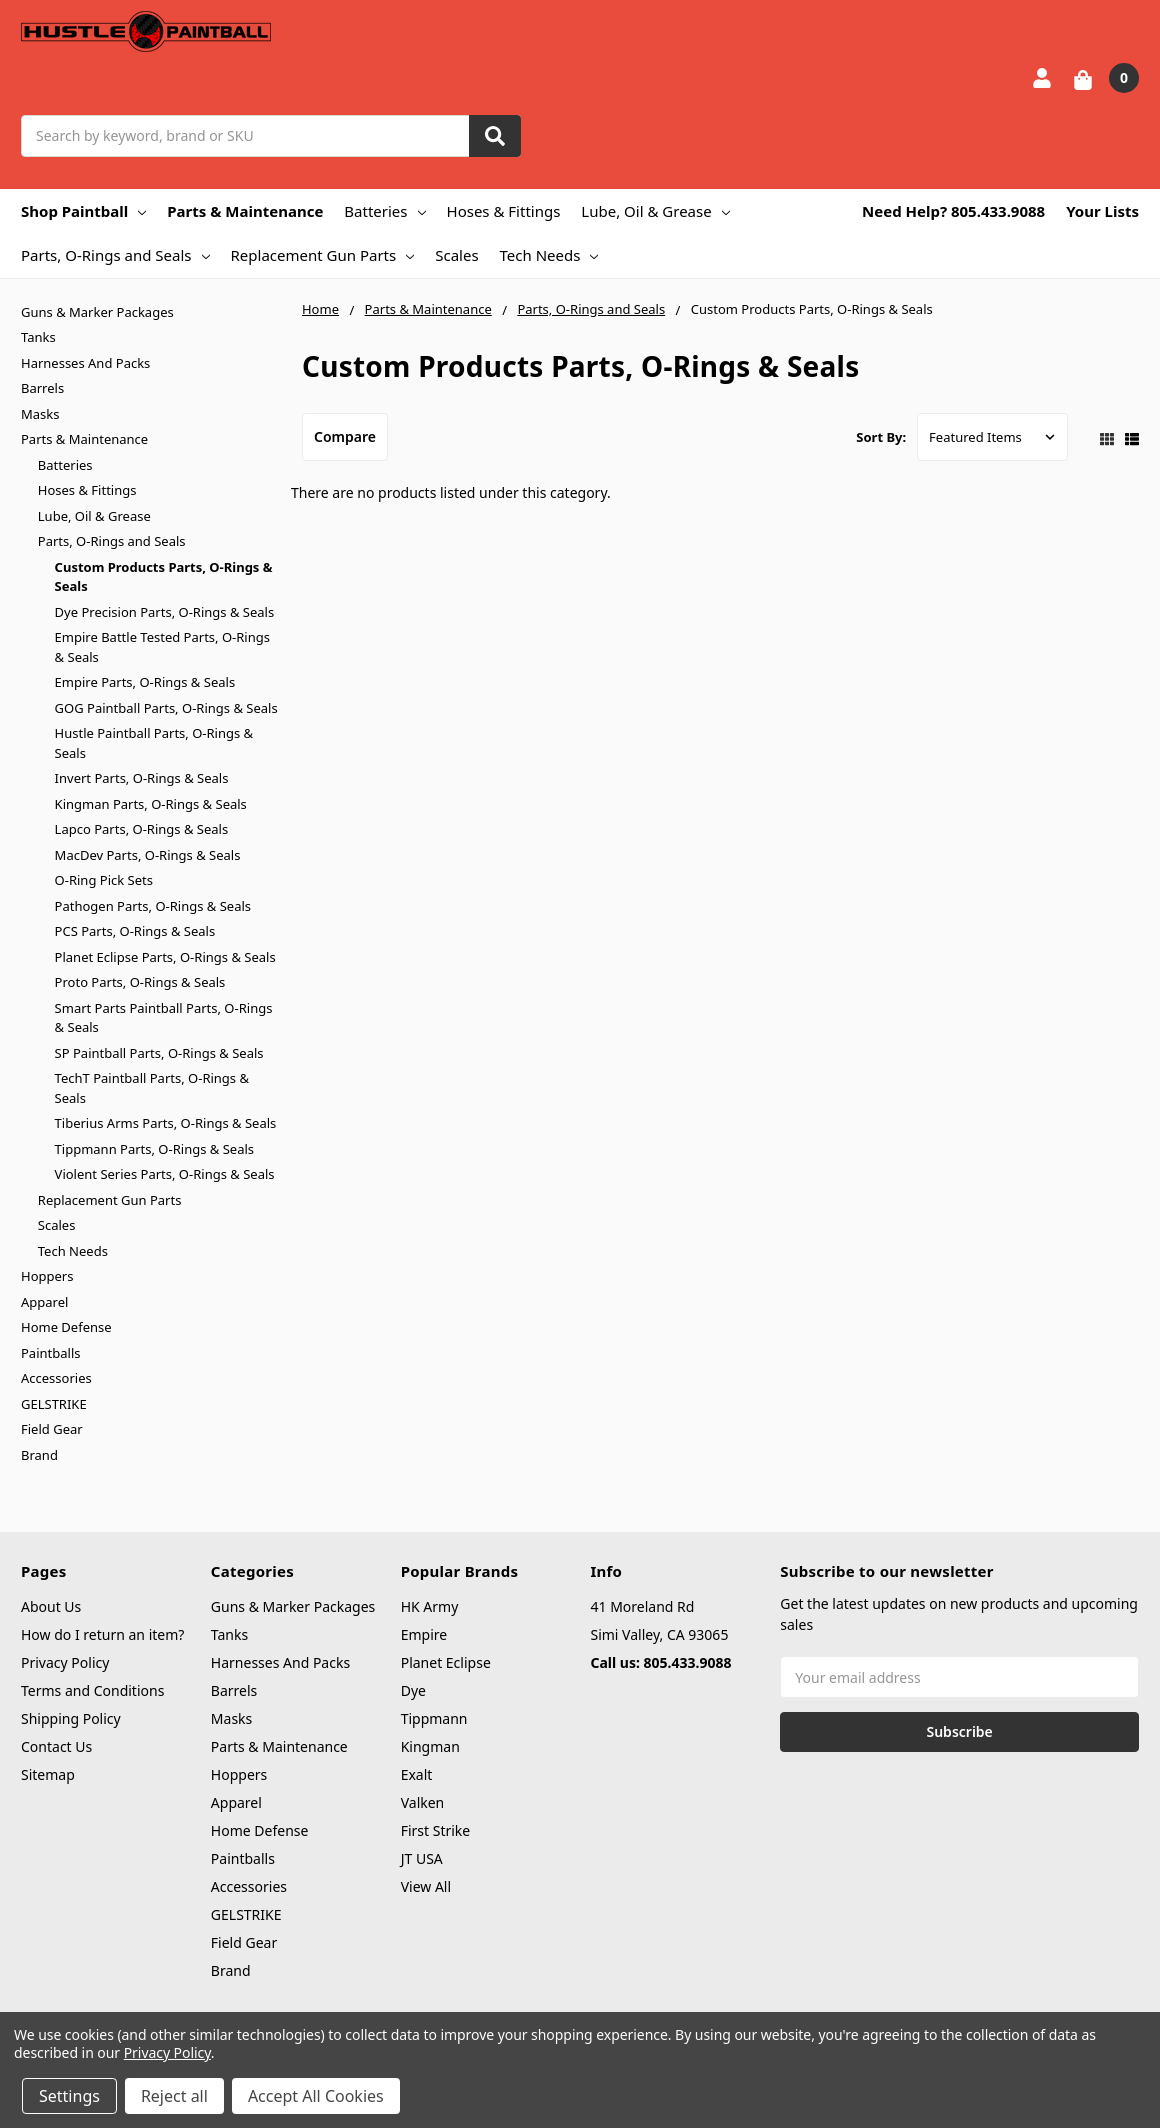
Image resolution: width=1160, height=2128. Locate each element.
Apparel (44, 1302)
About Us (51, 1606)
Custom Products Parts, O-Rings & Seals (164, 577)
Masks (40, 414)
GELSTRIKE (54, 1404)
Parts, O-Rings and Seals (115, 255)
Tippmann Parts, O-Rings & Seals (154, 1149)
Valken (423, 1802)
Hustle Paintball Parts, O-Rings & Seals (154, 743)
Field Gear (52, 1429)
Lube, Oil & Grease (655, 211)
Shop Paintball (83, 211)
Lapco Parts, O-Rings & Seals (142, 829)
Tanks (38, 337)
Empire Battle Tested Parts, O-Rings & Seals (162, 647)
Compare (345, 436)
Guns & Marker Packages (97, 312)
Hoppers (47, 1276)
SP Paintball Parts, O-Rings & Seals (159, 1053)
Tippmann (434, 1718)
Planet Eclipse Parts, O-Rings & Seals (165, 957)
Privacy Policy (65, 1662)
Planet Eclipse (446, 1662)
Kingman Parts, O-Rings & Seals (151, 804)
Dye (413, 1690)
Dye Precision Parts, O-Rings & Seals (165, 612)
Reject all (174, 2096)
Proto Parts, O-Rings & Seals (140, 982)
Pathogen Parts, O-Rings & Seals (153, 906)
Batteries (384, 211)
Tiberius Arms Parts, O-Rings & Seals (166, 1123)
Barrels (42, 388)
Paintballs (50, 1353)
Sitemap (48, 1774)
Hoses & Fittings (504, 211)
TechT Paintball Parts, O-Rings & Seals (152, 1088)
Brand (39, 1455)
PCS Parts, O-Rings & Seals (135, 931)
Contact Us (56, 1746)
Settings (69, 2096)
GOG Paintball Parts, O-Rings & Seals (166, 708)
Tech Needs (549, 255)
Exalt (417, 1774)
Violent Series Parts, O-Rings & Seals (165, 1174)
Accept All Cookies (316, 2096)
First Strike (436, 1830)
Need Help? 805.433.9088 (953, 211)
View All (426, 1886)
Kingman (430, 1746)
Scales (456, 255)
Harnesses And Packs (85, 363)
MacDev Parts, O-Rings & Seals (148, 855)
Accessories (56, 1378)
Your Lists (1102, 211)
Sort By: (881, 437)
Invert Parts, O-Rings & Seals (142, 778)
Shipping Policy (71, 1718)
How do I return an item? (102, 1634)
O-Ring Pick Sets (104, 880)
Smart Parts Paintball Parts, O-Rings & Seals (164, 1018)
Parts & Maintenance (245, 211)
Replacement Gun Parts (323, 255)
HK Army (430, 1606)
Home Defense (66, 1327)
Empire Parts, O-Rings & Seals (145, 682)
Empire (424, 1634)
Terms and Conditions (92, 1690)
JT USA (422, 1858)
